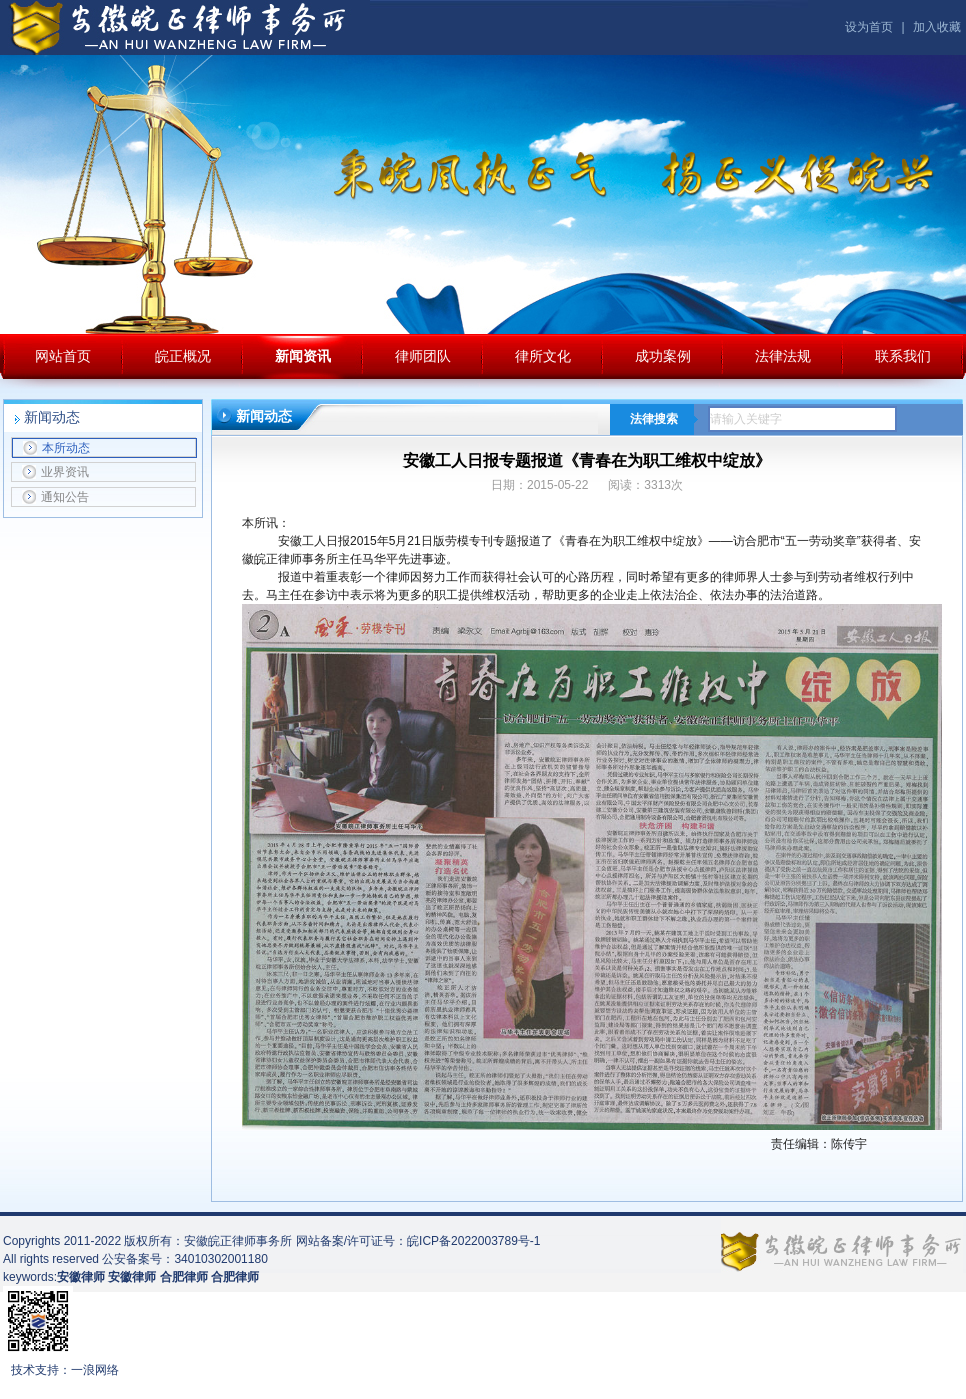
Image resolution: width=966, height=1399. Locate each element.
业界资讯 (55, 472)
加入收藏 (937, 27)
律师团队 (423, 356)
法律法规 (783, 356)
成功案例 (663, 356)
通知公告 (55, 497)
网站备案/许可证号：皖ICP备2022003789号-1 (418, 1241)
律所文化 (543, 356)
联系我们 (903, 356)
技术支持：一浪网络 (65, 1370)
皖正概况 (183, 356)
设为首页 (869, 27)
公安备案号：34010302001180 (184, 1259)
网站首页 (63, 356)
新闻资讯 (303, 356)
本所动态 (56, 448)
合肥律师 (235, 1277)
